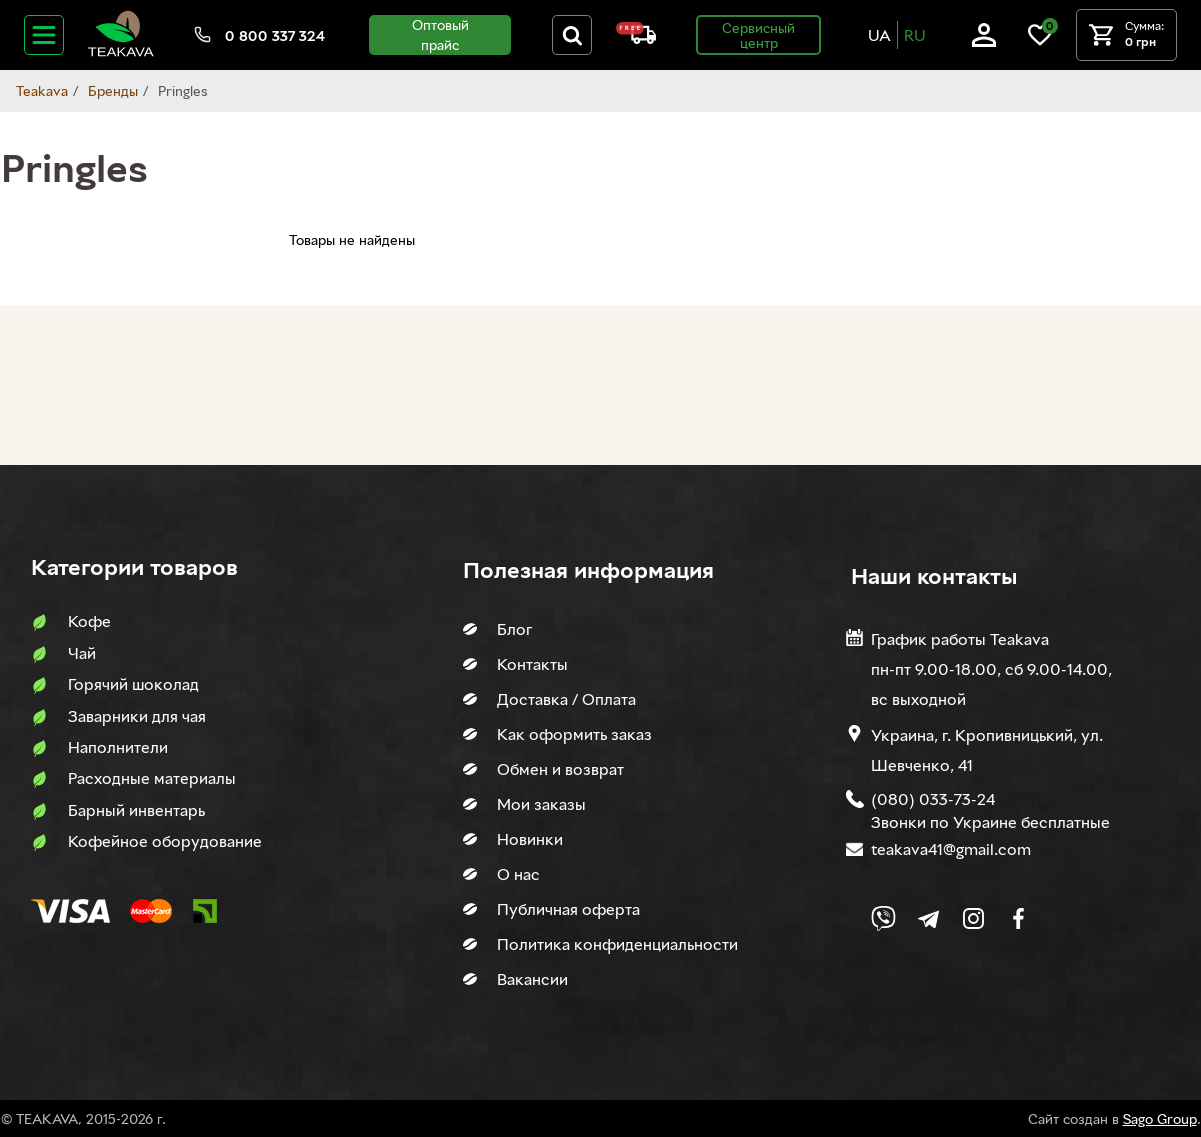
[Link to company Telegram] (928, 918)
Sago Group (1160, 1118)
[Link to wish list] (1040, 41)
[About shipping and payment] (636, 38)
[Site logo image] (121, 52)
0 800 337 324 (275, 35)
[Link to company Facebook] (1018, 918)
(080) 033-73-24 (933, 799)
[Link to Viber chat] (883, 918)
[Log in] (984, 41)
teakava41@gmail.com (951, 849)
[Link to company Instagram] (973, 918)
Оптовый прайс (440, 34)
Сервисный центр (758, 35)
